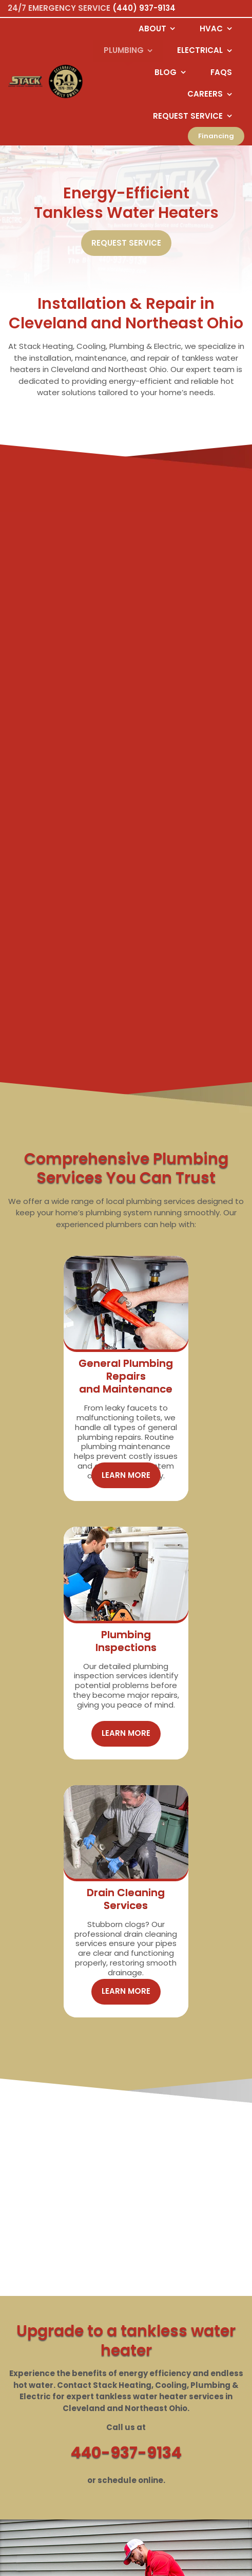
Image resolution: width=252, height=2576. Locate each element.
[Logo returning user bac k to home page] (25, 82)
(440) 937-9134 (144, 8)
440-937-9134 (126, 2181)
